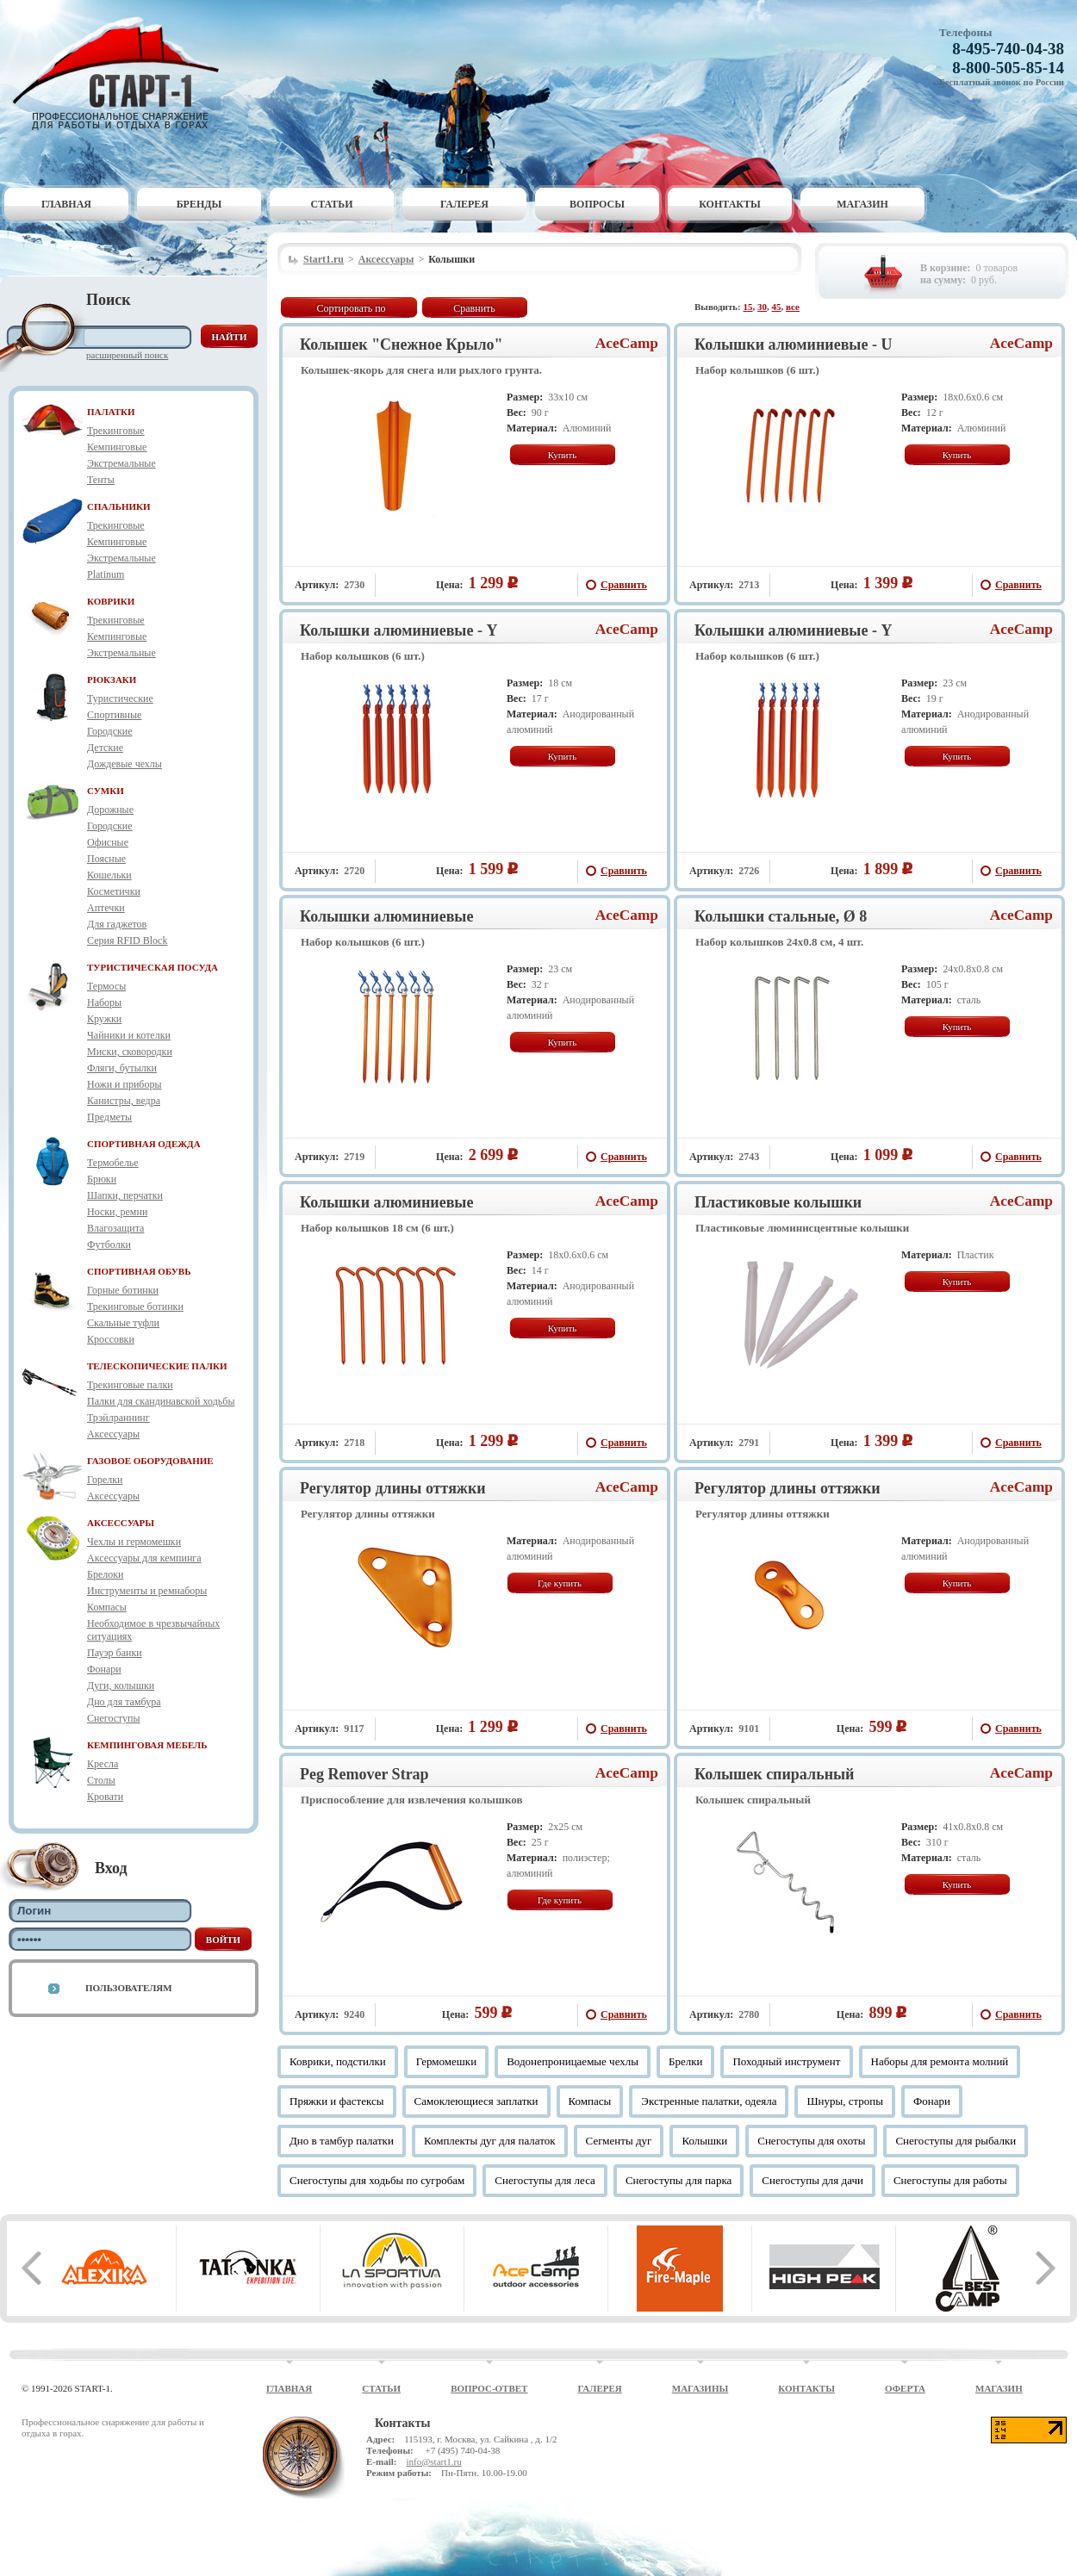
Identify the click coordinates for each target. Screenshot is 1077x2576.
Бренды (199, 204)
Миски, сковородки (129, 1052)
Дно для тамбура (124, 1702)
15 (748, 306)
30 (762, 306)
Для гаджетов (116, 924)
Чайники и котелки (129, 1035)
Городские (110, 731)
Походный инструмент (786, 2061)
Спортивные (114, 715)
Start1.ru (323, 259)
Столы (101, 1780)
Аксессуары (113, 1434)
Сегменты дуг (619, 2140)
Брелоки (105, 1574)
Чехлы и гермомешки (134, 1542)
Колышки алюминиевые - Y (398, 630)
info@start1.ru (433, 2461)
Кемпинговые (116, 447)
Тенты (101, 480)
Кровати (105, 1797)
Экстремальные (121, 463)
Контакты (730, 204)
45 (776, 306)
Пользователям (128, 1988)
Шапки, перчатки (125, 1195)
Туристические (120, 698)
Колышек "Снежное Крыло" (401, 344)
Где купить (560, 1583)
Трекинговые (116, 431)
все (793, 306)
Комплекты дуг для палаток (490, 2140)
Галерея (464, 204)
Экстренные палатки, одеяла (708, 2101)
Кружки (104, 1019)
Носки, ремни (117, 1212)
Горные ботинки (123, 1290)
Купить (562, 455)
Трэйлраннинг (118, 1418)
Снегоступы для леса (545, 2180)
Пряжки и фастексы (336, 2101)
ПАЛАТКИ (111, 412)
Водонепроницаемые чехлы (572, 2061)
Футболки (109, 1244)
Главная (66, 204)
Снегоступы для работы (950, 2180)
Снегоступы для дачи (812, 2180)
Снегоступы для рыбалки (955, 2140)
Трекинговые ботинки (135, 1306)
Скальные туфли (123, 1323)
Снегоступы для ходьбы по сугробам (376, 2180)
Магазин (862, 204)
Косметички (113, 891)
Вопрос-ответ (489, 2388)
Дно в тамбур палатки (341, 2140)
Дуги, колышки (120, 1685)
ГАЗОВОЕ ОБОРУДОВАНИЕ (150, 1461)
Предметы (109, 1117)
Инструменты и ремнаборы (147, 1591)
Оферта (905, 2388)
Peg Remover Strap (364, 1774)
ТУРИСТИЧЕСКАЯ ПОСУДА (152, 967)
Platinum (105, 574)
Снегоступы (113, 1718)
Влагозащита (115, 1228)
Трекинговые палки (130, 1385)
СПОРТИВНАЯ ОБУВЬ (138, 1271)
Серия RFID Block (127, 940)
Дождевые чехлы (124, 764)
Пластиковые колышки (778, 1202)
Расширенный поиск (127, 355)
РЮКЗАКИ (111, 679)
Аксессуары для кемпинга (144, 1558)
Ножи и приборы (124, 1084)
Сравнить (474, 308)
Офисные (107, 842)
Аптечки (106, 908)
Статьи (332, 204)
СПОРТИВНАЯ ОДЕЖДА (144, 1144)
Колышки (704, 2140)
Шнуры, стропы (844, 2101)
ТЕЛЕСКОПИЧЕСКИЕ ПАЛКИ (157, 1366)
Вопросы (597, 204)
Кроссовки (110, 1339)
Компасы (107, 1607)
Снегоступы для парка (678, 2180)
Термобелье (113, 1163)
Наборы (104, 1002)
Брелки (686, 2061)
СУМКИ (105, 790)
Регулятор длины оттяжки (393, 1488)
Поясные (106, 859)
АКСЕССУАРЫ (120, 1523)
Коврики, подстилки (337, 2061)
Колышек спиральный (774, 1774)
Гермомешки (446, 2061)
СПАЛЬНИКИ (119, 506)
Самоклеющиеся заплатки (476, 2101)
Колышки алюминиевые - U (793, 344)
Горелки (104, 1480)
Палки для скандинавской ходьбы (160, 1401)
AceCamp (626, 343)
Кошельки (109, 875)
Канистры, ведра (123, 1101)
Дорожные (110, 810)
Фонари (104, 1669)
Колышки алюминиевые (386, 916)
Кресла (102, 1764)
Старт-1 (122, 73)
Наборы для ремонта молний (940, 2061)
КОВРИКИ (110, 601)
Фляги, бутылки (122, 1068)
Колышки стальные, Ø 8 (780, 916)
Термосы (106, 986)
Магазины (700, 2388)
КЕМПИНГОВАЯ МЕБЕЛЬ (147, 1745)
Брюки (101, 1179)
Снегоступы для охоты (811, 2140)
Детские (105, 748)
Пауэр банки (114, 1653)
